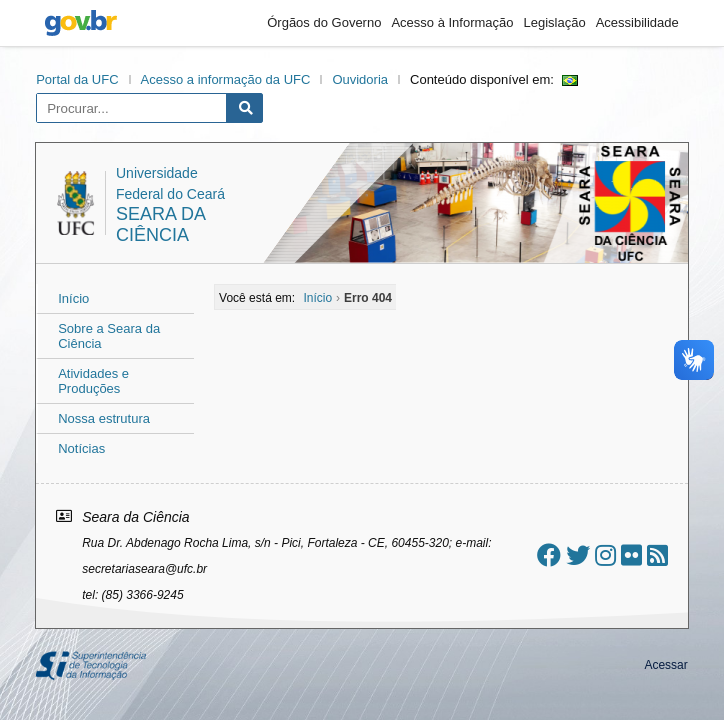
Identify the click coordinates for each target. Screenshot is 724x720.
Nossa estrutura (104, 418)
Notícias (81, 448)
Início (73, 298)
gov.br (81, 23)
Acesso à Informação (452, 22)
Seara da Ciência (160, 224)
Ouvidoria (360, 79)
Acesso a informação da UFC (226, 79)
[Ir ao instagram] (605, 555)
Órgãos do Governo (324, 22)
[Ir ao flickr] (631, 555)
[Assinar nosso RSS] (657, 555)
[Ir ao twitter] (578, 555)
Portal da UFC (77, 79)
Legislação (555, 22)
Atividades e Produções (93, 381)
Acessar (665, 665)
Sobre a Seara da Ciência (109, 336)
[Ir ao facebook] (549, 555)
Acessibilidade (637, 22)
